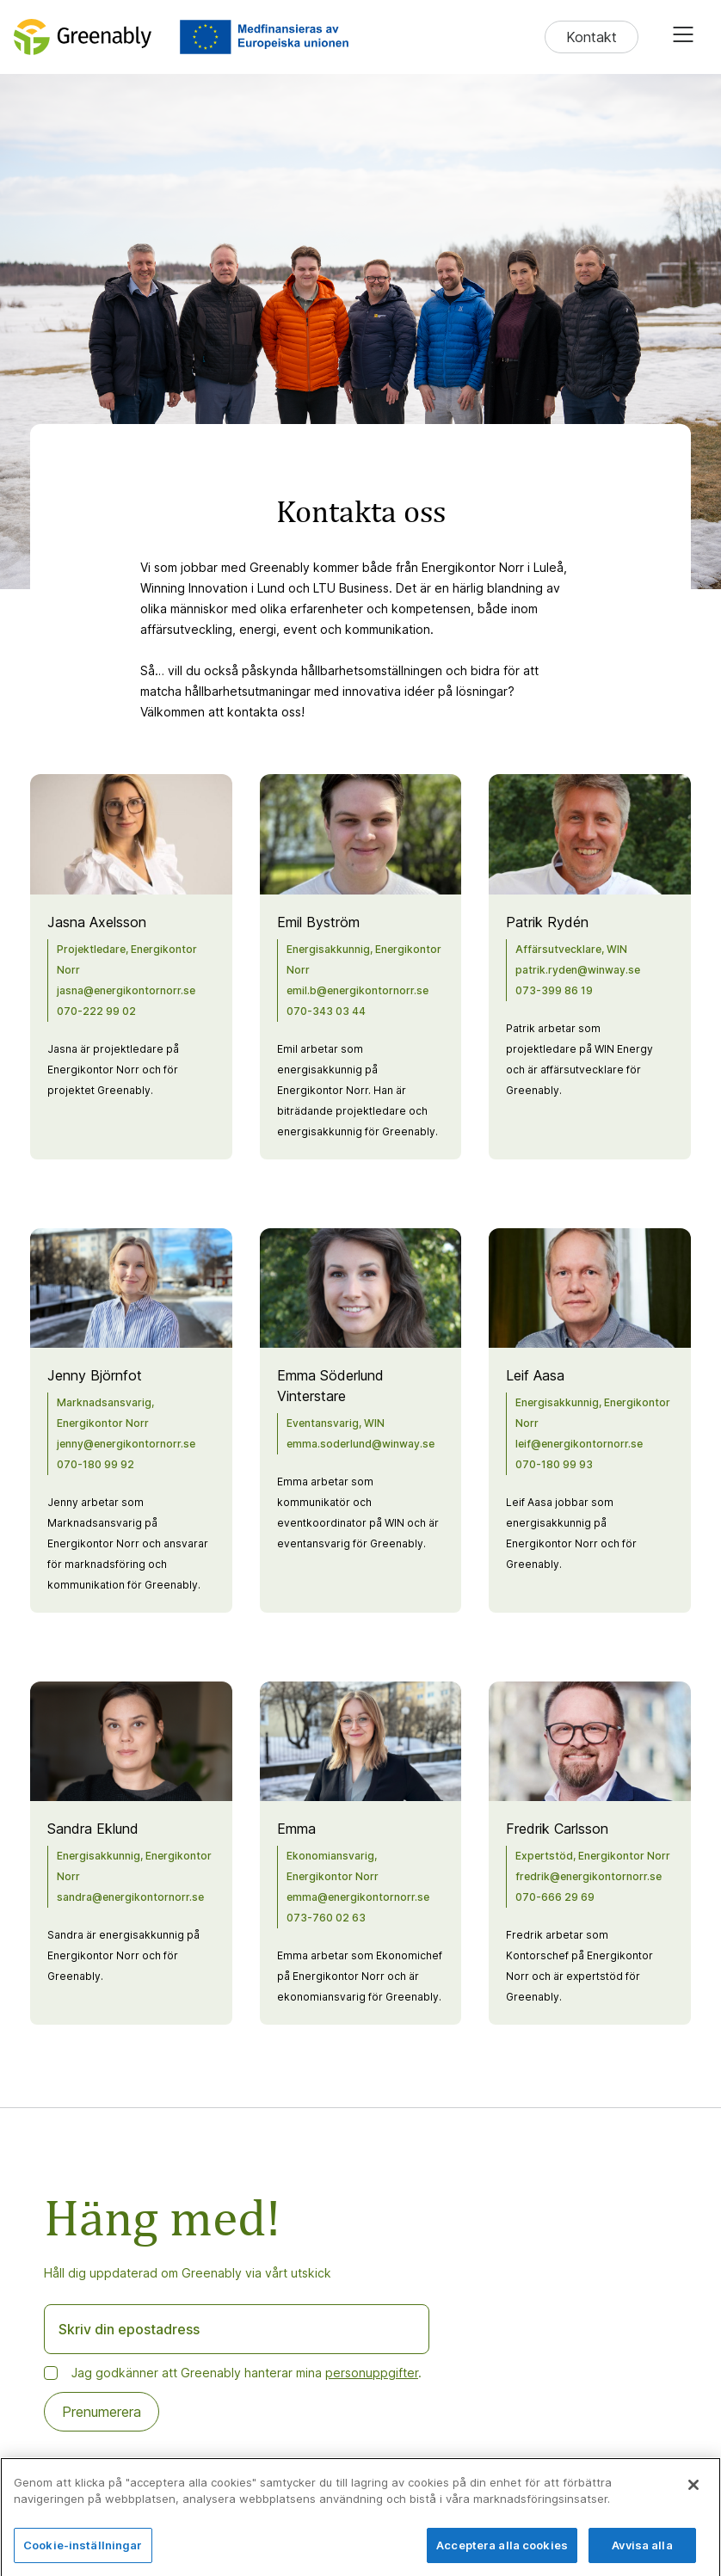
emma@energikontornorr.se (358, 1897)
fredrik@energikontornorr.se (588, 1876)
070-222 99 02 (96, 1011)
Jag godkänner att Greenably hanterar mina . (246, 2372)
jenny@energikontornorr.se (126, 1443)
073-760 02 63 (326, 1917)
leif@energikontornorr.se (579, 1443)
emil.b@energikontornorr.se (357, 990)
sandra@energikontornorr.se (130, 1897)
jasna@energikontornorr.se (126, 990)
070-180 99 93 (554, 1464)
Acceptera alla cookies (502, 2556)
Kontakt (591, 37)
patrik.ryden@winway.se (577, 969)
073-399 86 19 (554, 990)
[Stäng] (693, 2496)
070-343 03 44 (326, 1011)
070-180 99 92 (95, 1464)
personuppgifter (371, 2372)
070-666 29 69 (555, 1897)
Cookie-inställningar (83, 2556)
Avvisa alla (642, 2556)
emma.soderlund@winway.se (360, 1443)
